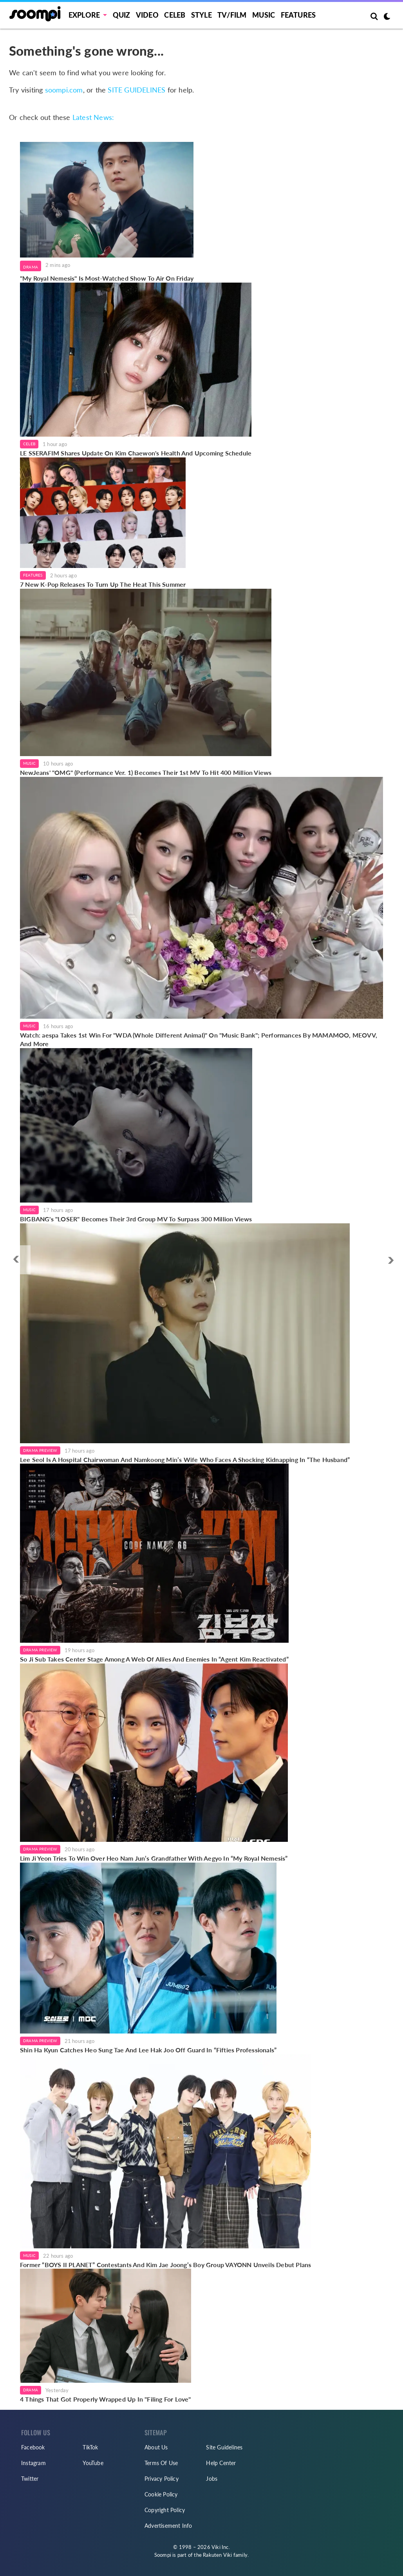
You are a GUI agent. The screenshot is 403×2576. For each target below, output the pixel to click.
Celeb (174, 15)
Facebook (33, 2447)
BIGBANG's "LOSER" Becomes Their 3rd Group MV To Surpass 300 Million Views (136, 1219)
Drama (30, 267)
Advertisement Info (168, 2525)
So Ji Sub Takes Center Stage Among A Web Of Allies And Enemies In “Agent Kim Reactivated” (154, 1659)
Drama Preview (40, 1450)
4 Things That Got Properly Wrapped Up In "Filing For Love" (105, 2399)
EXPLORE (84, 15)
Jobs (211, 2478)
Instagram (33, 2463)
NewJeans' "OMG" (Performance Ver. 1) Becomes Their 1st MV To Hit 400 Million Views (145, 772)
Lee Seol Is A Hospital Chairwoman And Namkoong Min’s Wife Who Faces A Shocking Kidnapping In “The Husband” (185, 1459)
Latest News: (93, 117)
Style (201, 15)
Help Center (221, 2463)
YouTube (93, 2463)
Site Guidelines (224, 2447)
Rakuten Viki (217, 2555)
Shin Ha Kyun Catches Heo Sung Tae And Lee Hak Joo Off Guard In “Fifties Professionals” (148, 2050)
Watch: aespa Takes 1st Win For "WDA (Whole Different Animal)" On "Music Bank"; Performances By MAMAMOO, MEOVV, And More (198, 1039)
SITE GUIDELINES (136, 89)
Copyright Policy (165, 2510)
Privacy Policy (162, 2478)
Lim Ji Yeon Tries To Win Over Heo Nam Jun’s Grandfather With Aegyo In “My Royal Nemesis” (154, 1858)
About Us (156, 2447)
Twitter (29, 2478)
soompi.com (64, 89)
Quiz (121, 15)
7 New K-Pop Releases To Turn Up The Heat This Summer (103, 584)
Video (147, 15)
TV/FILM (231, 15)
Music (263, 15)
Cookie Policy (161, 2494)
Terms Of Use (161, 2463)
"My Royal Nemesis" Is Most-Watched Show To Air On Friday (106, 278)
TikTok (90, 2447)
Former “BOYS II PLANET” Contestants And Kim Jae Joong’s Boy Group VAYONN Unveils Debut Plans (165, 2264)
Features (298, 15)
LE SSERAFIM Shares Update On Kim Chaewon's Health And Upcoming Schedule (135, 453)
